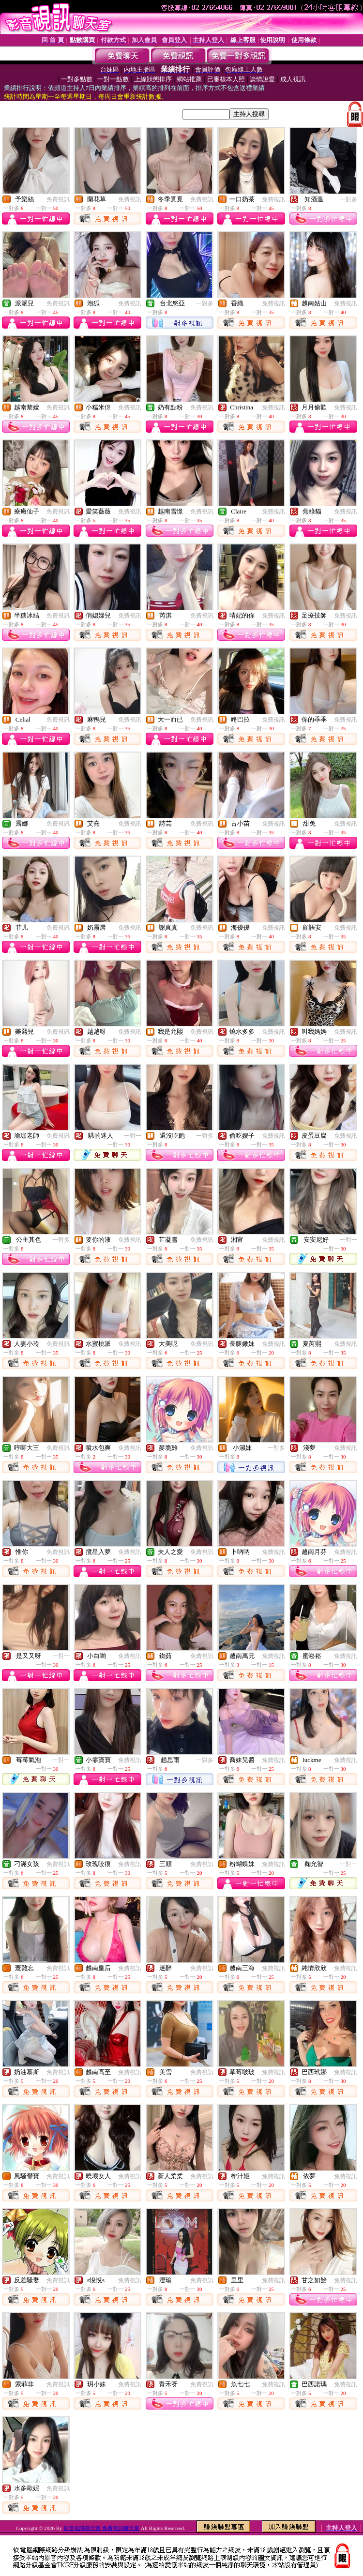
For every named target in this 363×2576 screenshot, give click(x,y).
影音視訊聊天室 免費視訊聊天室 (101, 2528)
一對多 (348, 199)
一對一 (132, 1135)
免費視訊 (58, 199)
